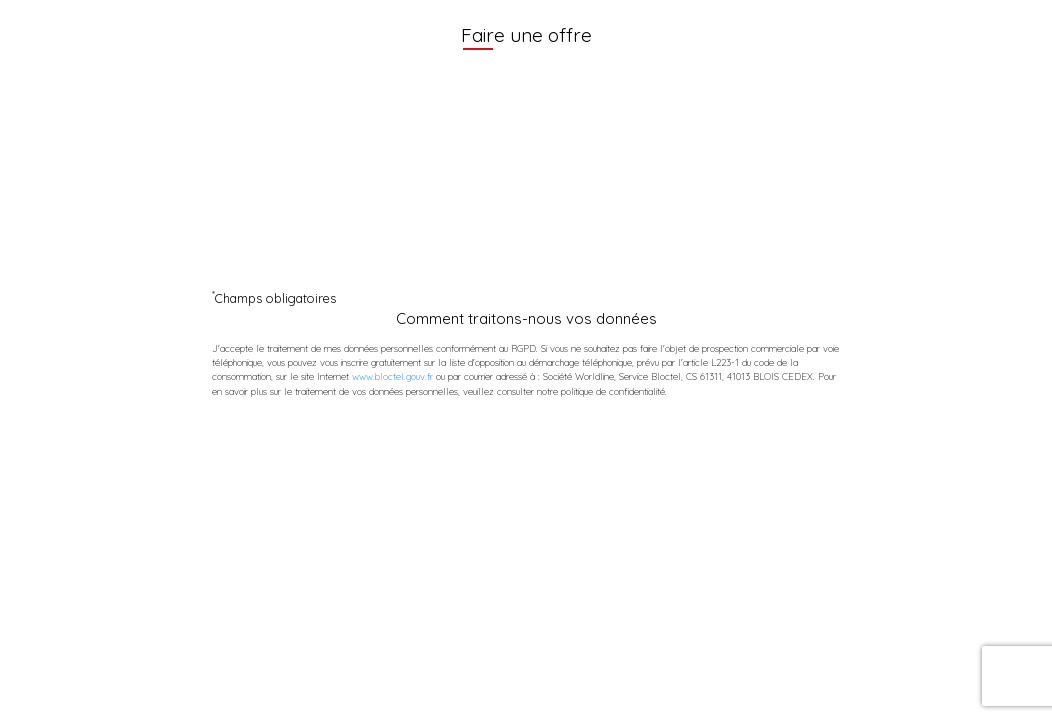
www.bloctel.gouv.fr (392, 376)
